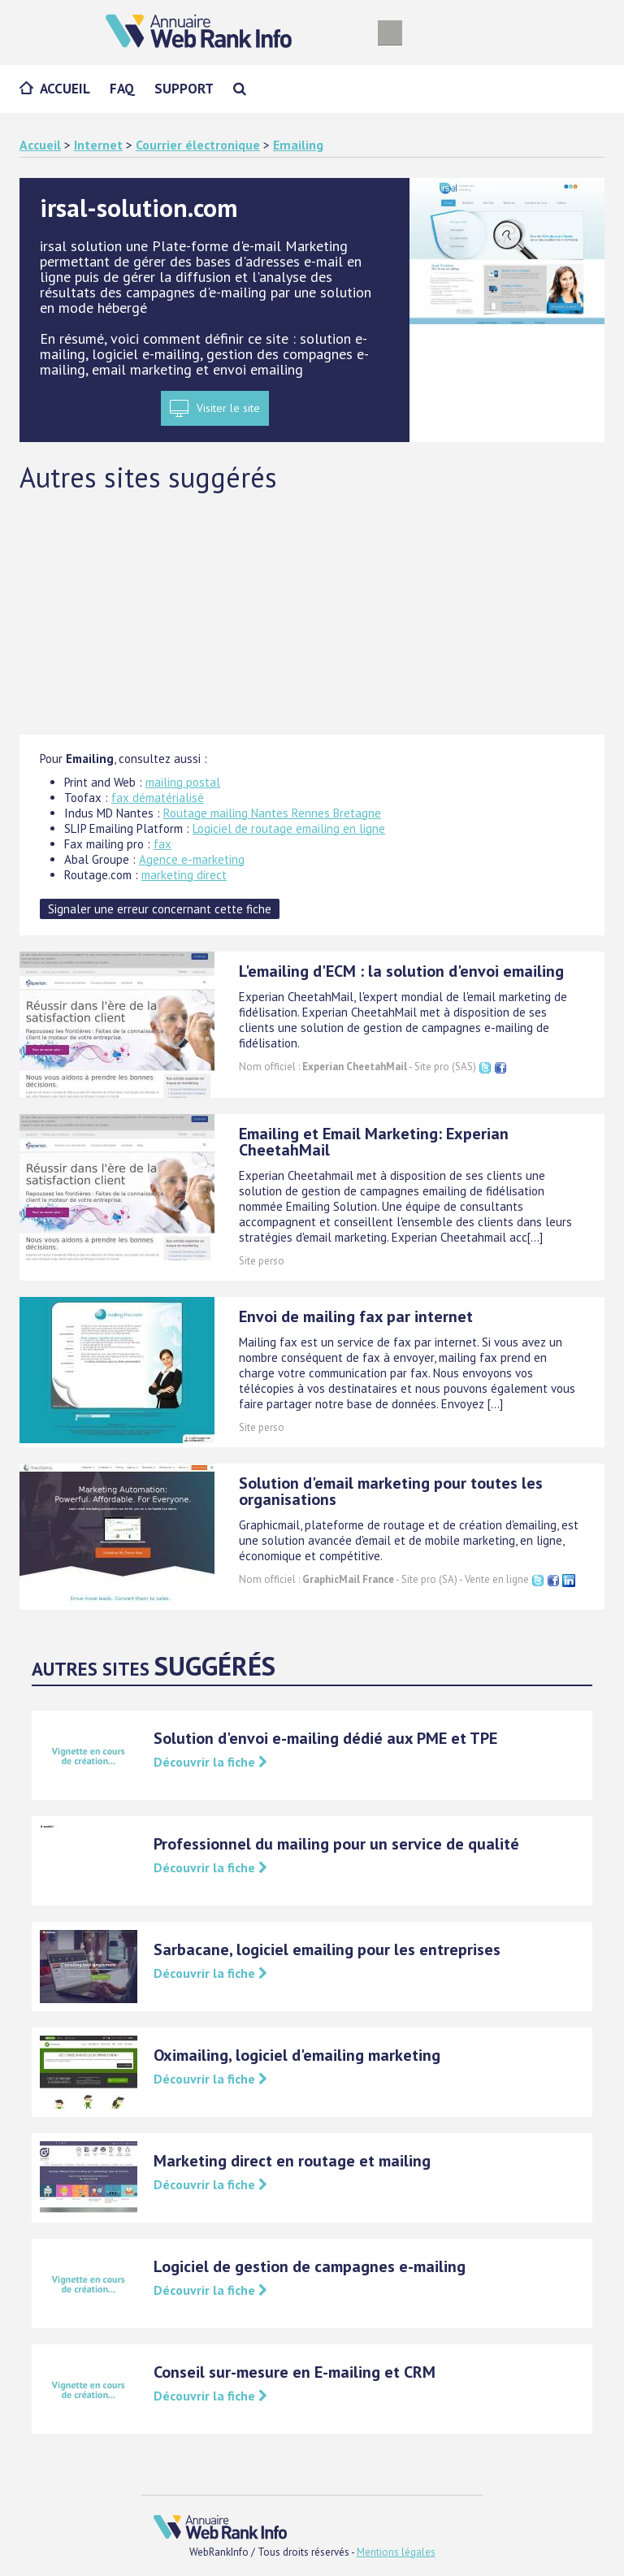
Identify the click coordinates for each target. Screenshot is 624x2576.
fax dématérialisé (157, 797)
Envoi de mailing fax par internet (356, 1316)
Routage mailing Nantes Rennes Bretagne (272, 813)
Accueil (65, 89)
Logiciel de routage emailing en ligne (289, 828)
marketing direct (184, 875)
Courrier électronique (198, 145)
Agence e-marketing (192, 859)
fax (162, 844)
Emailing (298, 145)
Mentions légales (396, 2552)
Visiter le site (228, 408)
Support (184, 89)
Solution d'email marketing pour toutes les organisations (391, 1491)
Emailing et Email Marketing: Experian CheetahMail (374, 1141)
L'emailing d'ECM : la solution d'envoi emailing (401, 971)
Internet (98, 145)
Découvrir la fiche (210, 1762)
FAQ (122, 89)
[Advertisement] (312, 612)
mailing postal (182, 782)
